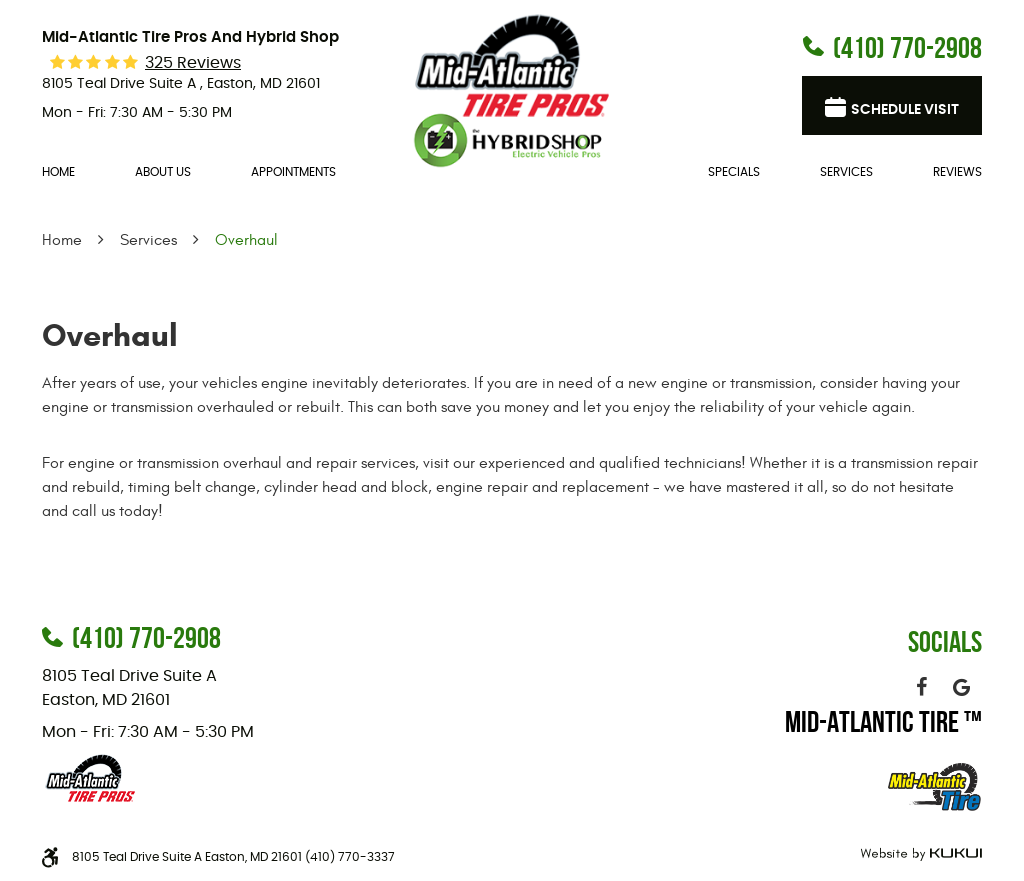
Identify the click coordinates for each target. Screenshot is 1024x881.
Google (962, 687)
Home (58, 172)
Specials (734, 172)
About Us (163, 172)
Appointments (293, 172)
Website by (918, 854)
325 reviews (193, 63)
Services (846, 172)
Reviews (957, 172)
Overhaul (246, 240)
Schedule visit (905, 110)
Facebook (922, 687)
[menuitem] (58, 172)
